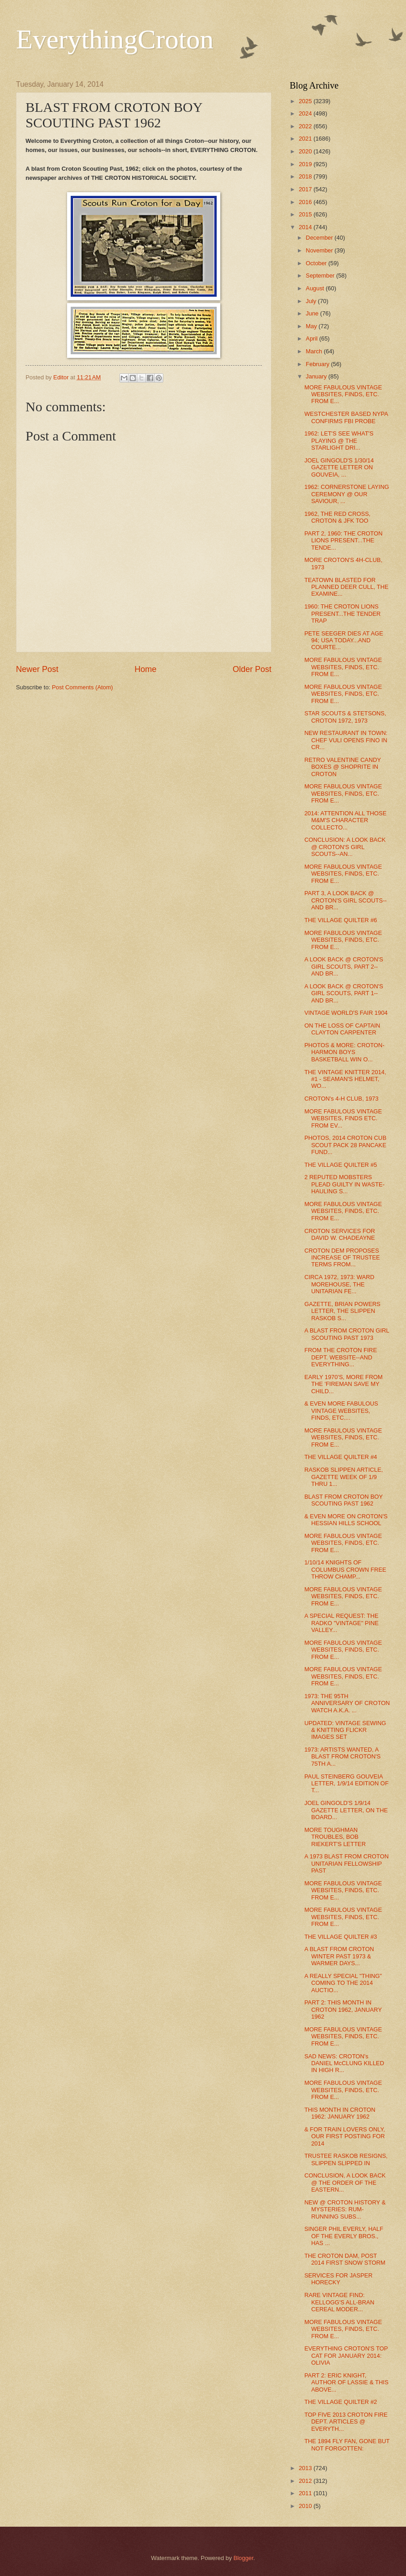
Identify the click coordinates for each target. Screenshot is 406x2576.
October (317, 263)
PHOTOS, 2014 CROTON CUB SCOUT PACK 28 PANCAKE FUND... (345, 1144)
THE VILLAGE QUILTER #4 (340, 1456)
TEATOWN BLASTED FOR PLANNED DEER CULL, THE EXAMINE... (346, 587)
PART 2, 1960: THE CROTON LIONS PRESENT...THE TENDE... (343, 540)
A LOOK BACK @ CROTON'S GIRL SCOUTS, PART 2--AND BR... (343, 966)
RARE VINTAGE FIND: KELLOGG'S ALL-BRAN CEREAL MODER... (339, 2302)
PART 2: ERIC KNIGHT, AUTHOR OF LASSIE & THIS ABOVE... (346, 2382)
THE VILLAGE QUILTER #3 (340, 1936)
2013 (306, 2468)
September (321, 275)
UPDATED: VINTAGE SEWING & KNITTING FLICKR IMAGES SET (345, 1730)
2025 (306, 101)
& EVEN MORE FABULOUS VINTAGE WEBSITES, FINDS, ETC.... (341, 1410)
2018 (306, 176)
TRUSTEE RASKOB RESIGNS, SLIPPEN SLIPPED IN (345, 2159)
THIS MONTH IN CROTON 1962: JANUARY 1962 (339, 2113)
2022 (306, 126)
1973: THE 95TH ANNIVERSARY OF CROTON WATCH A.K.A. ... (347, 1703)
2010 (306, 2506)
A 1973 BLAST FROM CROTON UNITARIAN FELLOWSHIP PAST (346, 1863)
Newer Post (37, 669)
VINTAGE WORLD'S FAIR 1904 (346, 1012)
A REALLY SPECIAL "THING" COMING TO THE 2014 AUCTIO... (343, 1983)
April (312, 338)
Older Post (252, 669)
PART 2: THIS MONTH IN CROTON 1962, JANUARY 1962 (343, 2009)
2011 (306, 2493)
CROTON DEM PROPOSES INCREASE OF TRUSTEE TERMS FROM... (342, 1257)
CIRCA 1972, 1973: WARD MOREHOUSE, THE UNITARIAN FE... (339, 1284)
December (320, 237)
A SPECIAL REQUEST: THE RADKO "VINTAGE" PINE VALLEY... (341, 1622)
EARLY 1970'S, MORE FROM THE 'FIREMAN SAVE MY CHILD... (343, 1384)
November (320, 250)
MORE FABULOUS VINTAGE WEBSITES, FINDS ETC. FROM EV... (343, 1118)
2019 (306, 164)
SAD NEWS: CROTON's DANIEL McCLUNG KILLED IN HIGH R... (344, 2063)
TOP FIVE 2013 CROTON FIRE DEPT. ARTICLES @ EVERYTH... (345, 2421)
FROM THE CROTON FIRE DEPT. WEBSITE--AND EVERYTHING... (340, 1357)
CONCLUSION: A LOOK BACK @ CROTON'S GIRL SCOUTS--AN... (344, 846)
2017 (306, 189)
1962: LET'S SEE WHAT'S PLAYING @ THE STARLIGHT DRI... (338, 440)
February (318, 364)
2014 (306, 227)
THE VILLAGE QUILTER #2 (340, 2401)
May (312, 326)
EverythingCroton (114, 39)
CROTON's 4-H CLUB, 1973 (341, 1098)
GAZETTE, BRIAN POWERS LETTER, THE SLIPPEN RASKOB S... (342, 1311)
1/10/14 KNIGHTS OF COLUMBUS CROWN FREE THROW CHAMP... (345, 1569)
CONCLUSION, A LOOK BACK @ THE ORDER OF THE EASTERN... (344, 2182)
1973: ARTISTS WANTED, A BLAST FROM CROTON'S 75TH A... (342, 1756)
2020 (306, 151)
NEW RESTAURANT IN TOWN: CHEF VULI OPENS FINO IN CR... (345, 739)
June (313, 313)
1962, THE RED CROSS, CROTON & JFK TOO (337, 517)
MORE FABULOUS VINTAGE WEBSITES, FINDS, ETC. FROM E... (343, 394)
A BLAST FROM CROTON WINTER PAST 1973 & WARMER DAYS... (339, 1956)
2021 (306, 138)
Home (145, 669)
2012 (306, 2480)
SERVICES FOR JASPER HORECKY (338, 2279)
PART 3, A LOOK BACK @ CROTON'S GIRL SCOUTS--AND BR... (345, 900)
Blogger (244, 2558)
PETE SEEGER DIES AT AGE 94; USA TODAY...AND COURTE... (343, 640)
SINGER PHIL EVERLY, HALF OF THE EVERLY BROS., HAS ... (343, 2235)
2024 (306, 113)
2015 (306, 214)
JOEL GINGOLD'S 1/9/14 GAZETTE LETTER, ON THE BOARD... (346, 1810)
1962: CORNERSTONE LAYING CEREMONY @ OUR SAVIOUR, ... (346, 493)
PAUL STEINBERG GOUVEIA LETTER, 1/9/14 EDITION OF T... (346, 1783)
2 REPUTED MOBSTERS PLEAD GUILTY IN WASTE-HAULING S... (344, 1184)
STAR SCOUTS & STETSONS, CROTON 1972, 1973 (345, 717)
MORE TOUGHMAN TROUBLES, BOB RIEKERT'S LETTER (335, 1836)
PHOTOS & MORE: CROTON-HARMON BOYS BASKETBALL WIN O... (344, 1052)
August (316, 288)
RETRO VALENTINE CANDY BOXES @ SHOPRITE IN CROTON (342, 766)
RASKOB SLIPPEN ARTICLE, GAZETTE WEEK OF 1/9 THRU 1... (343, 1476)
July (312, 301)
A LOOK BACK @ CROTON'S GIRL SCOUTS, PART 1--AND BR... (343, 993)
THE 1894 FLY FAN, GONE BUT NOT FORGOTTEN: (347, 2444)
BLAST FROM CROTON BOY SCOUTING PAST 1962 (343, 1500)
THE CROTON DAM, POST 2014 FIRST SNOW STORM (344, 2259)
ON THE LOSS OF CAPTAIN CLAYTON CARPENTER (342, 1029)
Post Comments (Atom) (82, 687)
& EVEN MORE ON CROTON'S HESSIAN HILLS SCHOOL (346, 1520)
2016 (306, 202)
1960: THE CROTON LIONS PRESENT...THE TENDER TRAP (342, 613)
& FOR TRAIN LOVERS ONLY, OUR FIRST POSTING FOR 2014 (344, 2136)
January (317, 376)
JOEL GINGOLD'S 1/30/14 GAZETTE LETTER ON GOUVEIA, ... (339, 467)
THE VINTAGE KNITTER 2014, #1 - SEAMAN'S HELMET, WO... (345, 1079)
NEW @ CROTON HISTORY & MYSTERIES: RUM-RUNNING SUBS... (344, 2209)
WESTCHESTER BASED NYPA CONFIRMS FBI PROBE (346, 417)
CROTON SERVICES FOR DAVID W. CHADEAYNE (339, 1234)
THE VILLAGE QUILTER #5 (340, 1164)
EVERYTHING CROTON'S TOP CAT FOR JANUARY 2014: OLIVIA (346, 2355)
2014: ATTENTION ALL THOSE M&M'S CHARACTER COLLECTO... (345, 820)
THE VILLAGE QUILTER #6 (340, 920)
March (314, 351)
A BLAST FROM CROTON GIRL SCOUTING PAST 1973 (346, 1334)
